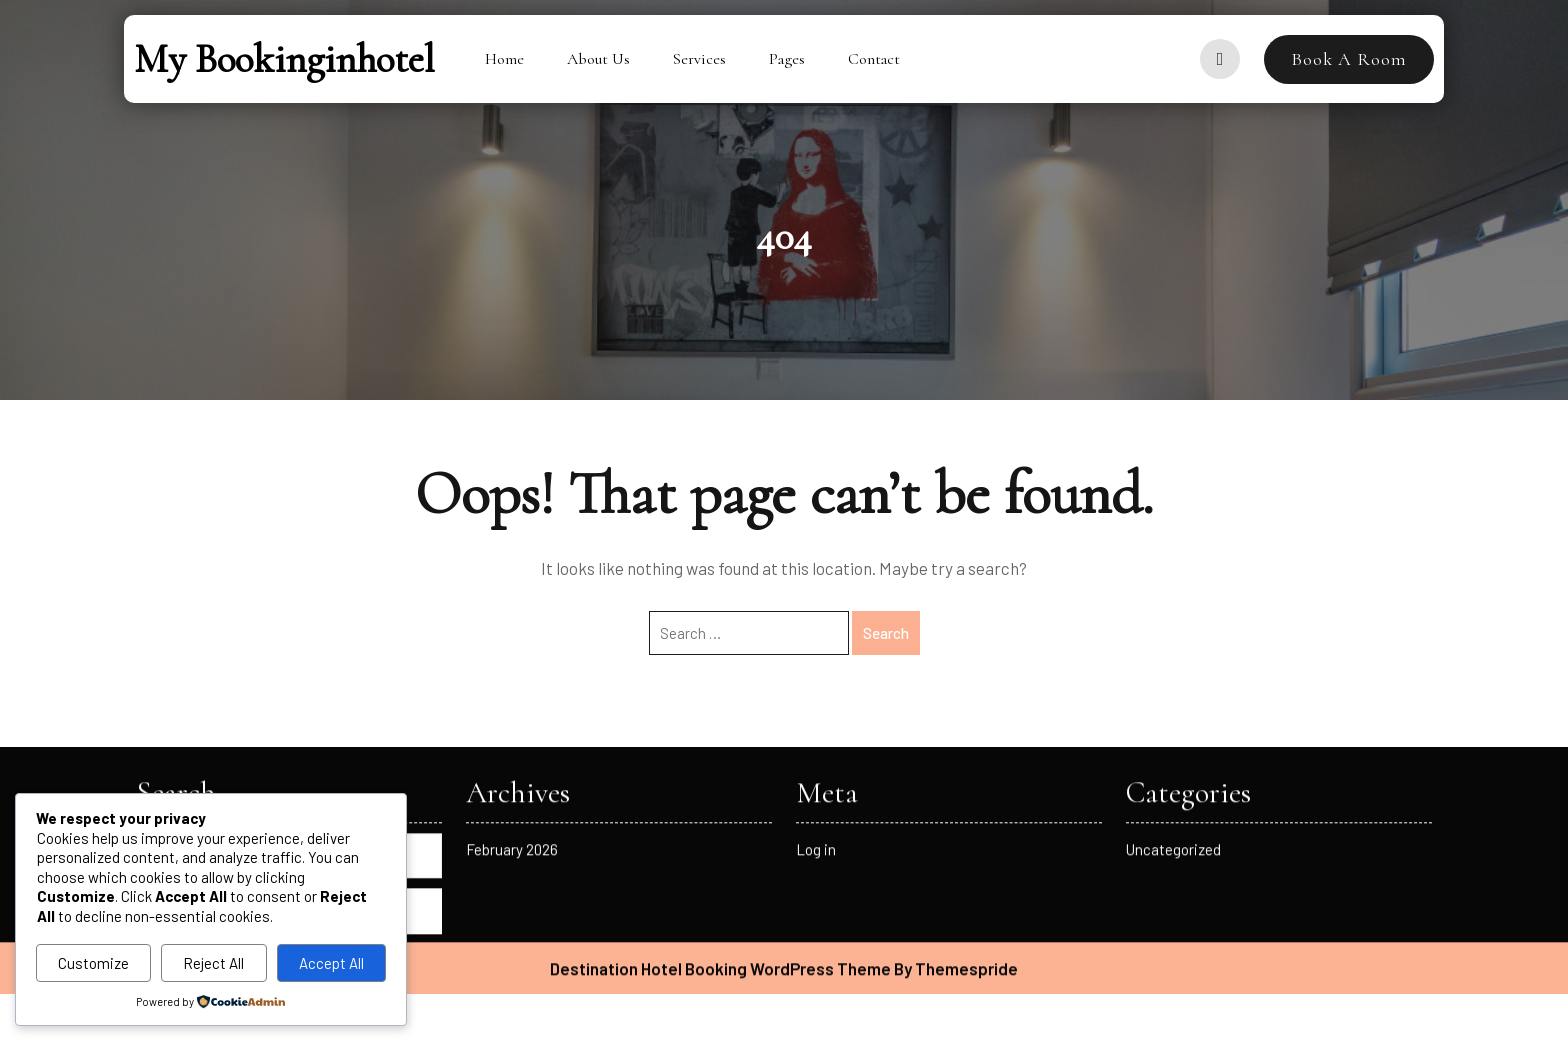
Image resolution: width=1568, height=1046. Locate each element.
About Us (598, 59)
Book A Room (1349, 59)
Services (699, 59)
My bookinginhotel (284, 59)
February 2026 (512, 669)
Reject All (213, 963)
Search (289, 730)
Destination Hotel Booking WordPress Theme (720, 787)
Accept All (331, 963)
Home (504, 59)
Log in (816, 669)
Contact (874, 59)
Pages (787, 59)
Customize (93, 963)
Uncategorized (1173, 669)
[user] (1220, 59)
